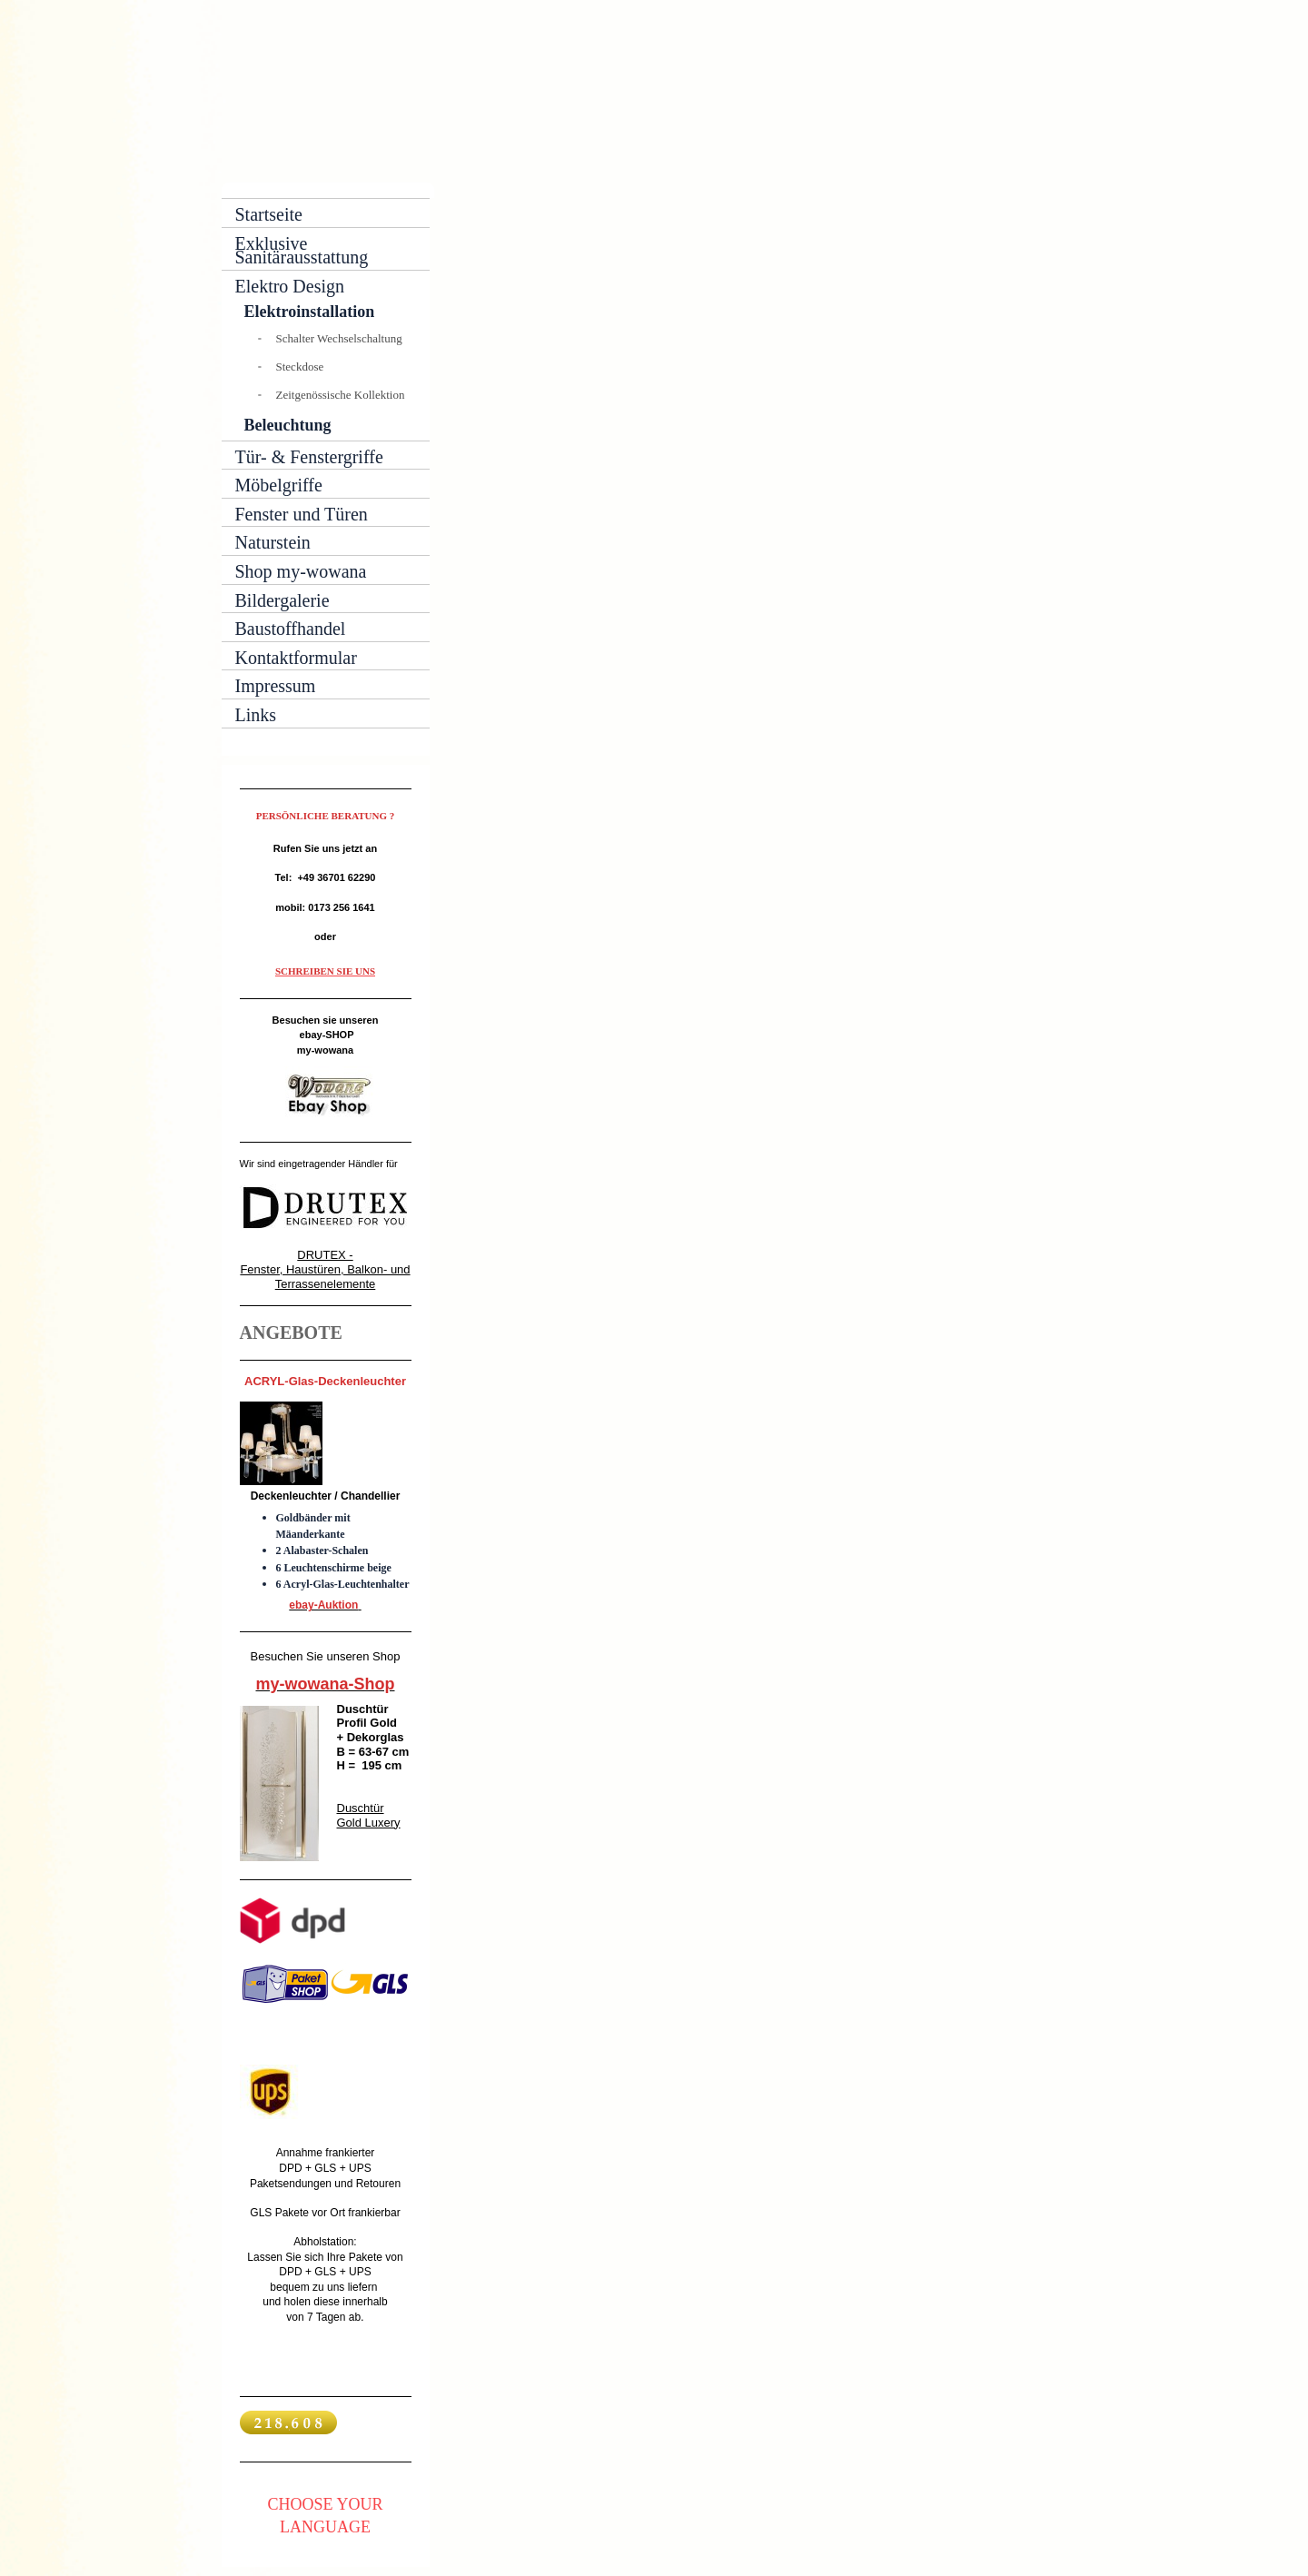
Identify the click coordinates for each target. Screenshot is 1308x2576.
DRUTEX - (324, 1255)
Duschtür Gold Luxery (369, 1815)
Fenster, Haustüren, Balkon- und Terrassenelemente (325, 1277)
